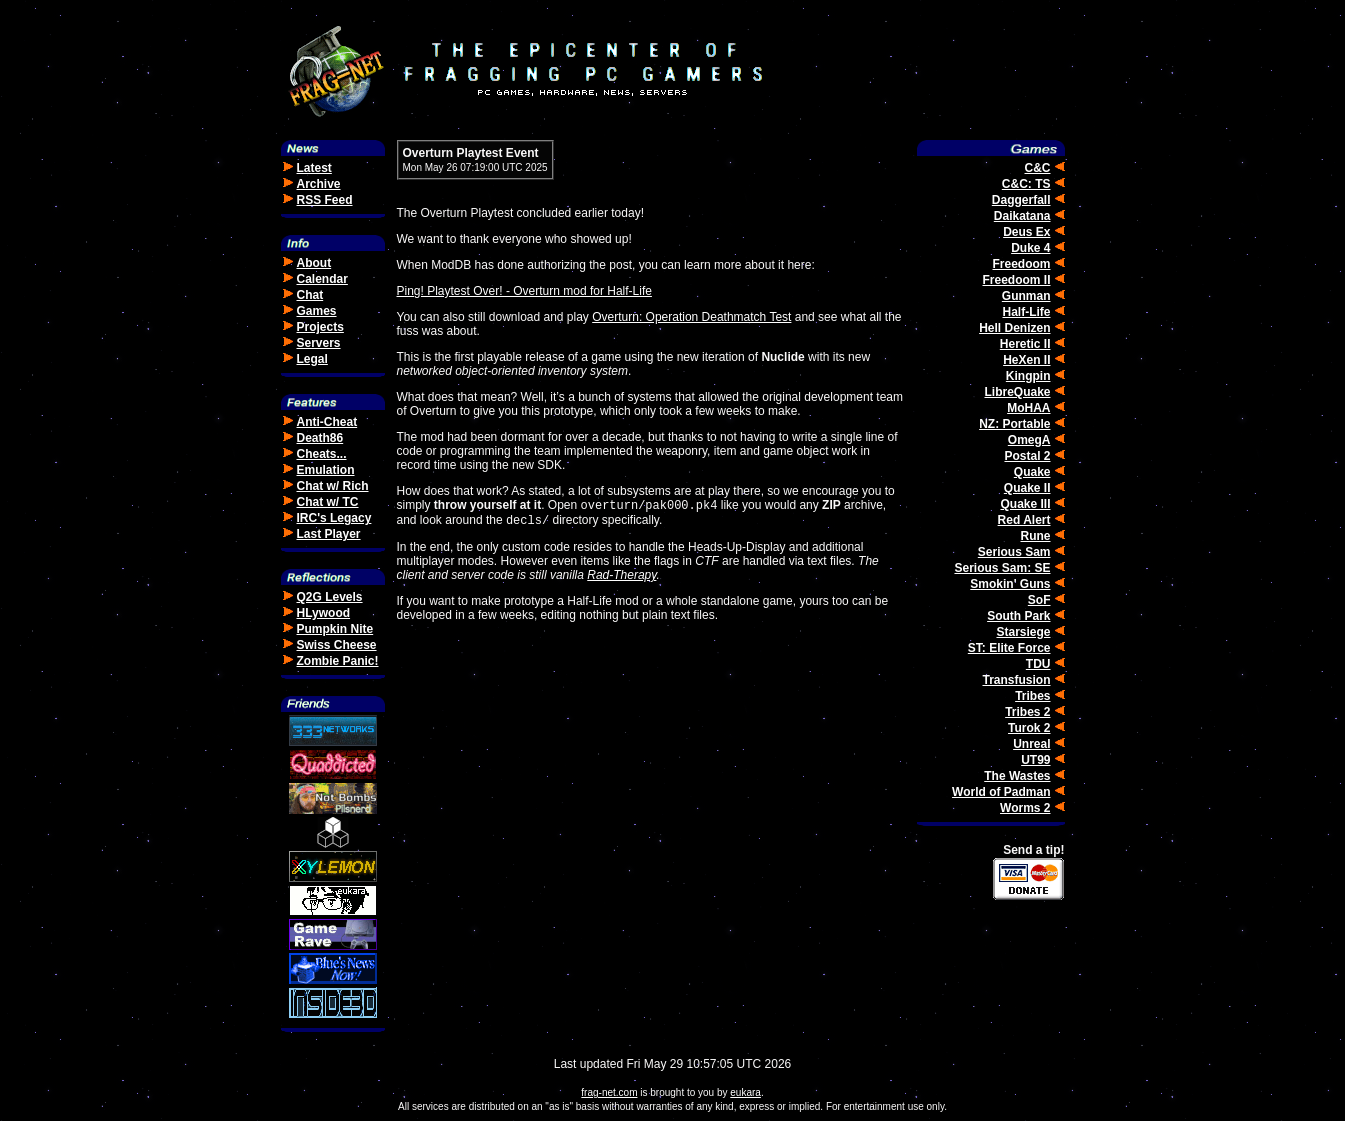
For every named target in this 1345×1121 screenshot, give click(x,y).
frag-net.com (609, 1092)
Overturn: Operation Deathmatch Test (691, 317)
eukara (745, 1092)
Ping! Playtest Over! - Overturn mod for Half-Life (524, 291)
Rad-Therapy (621, 579)
